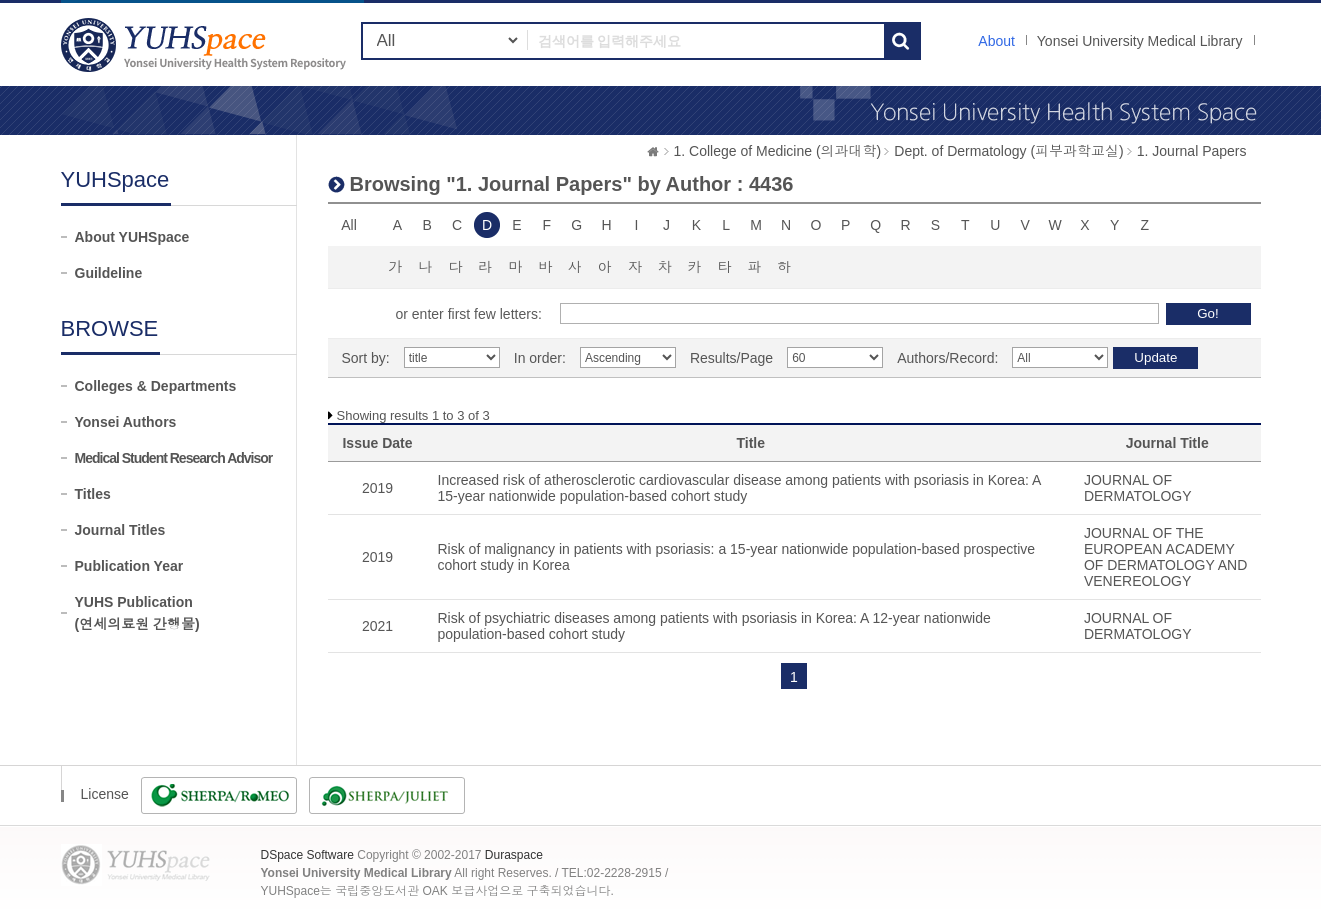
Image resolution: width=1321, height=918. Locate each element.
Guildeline (109, 273)
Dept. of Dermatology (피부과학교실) (1009, 151)
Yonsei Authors (126, 422)
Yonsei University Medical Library (1140, 41)
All (349, 225)
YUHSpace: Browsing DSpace (206, 44)
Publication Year (129, 566)
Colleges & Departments (156, 386)
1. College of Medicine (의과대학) (778, 151)
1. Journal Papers (1192, 151)
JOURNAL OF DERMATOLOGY (1138, 488)
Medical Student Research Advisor (174, 458)
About (996, 41)
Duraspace (514, 855)
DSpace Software (307, 855)
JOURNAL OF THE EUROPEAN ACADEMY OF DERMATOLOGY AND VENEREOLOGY (1165, 557)
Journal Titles (120, 530)
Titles (93, 494)
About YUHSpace (132, 237)
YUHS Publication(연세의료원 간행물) (137, 613)
